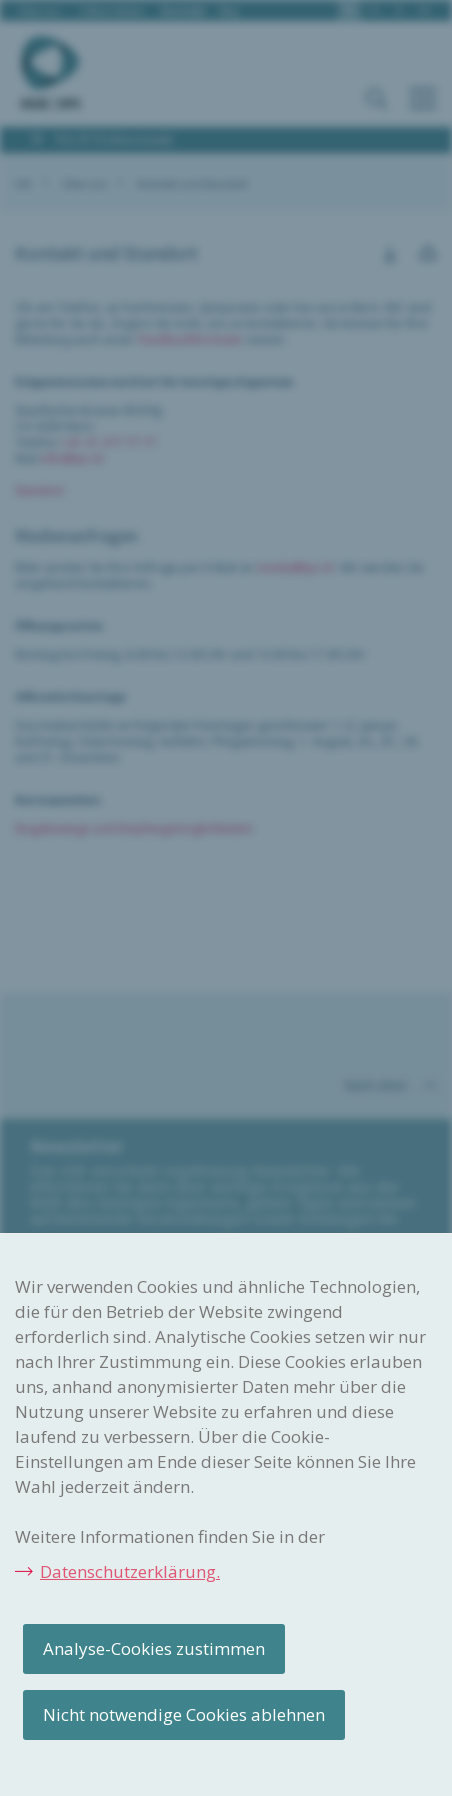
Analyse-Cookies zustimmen (154, 1648)
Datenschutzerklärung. (130, 1571)
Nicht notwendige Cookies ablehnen (184, 1714)
